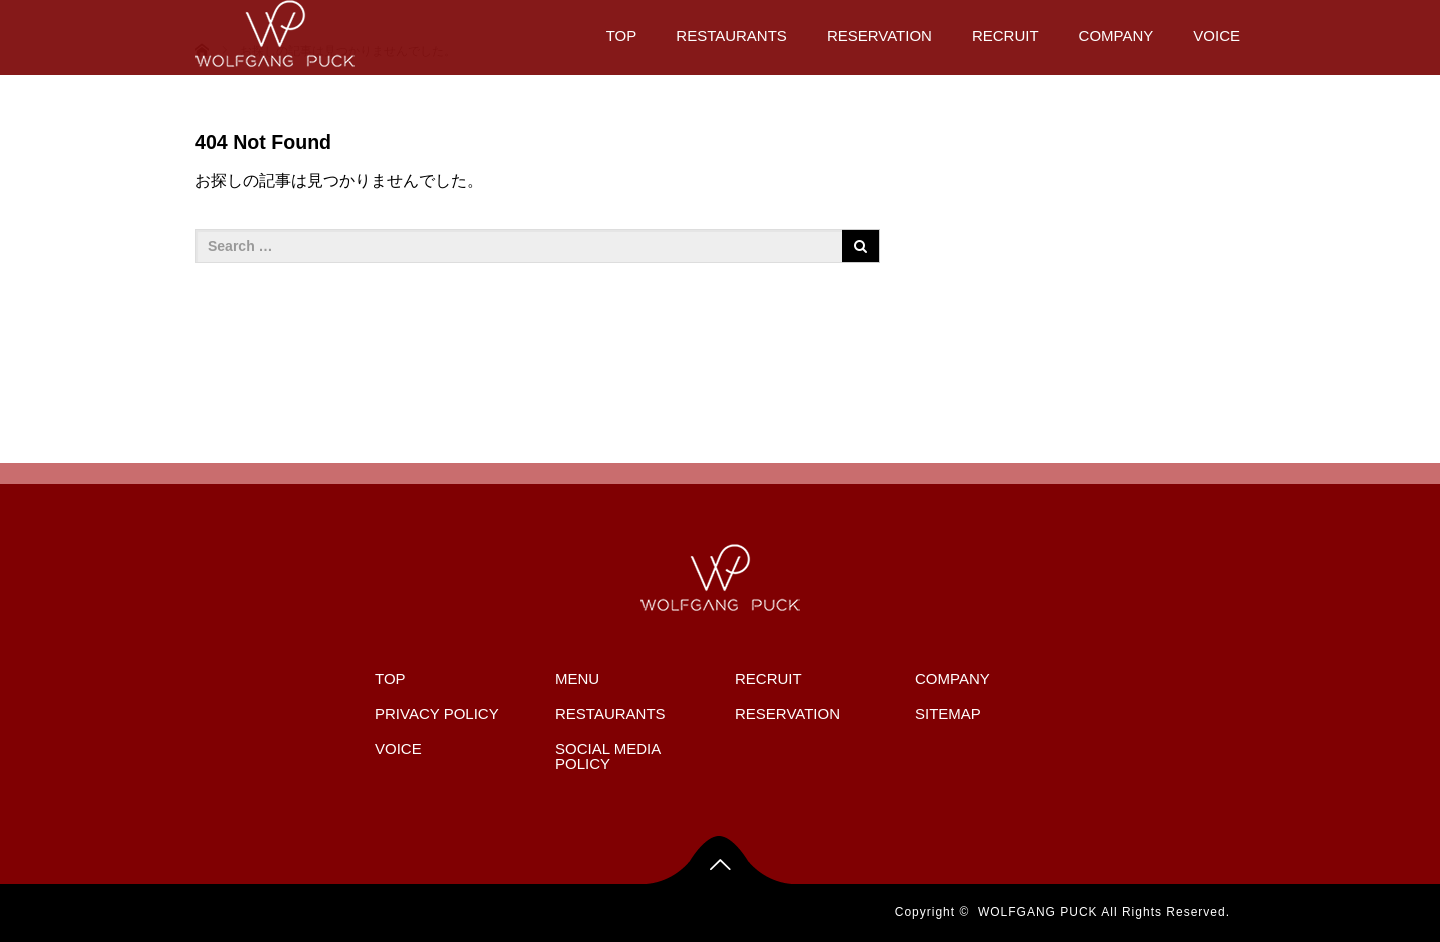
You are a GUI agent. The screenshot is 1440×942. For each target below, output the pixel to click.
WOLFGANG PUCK (1038, 912)
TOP (621, 35)
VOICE (1216, 35)
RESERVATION (879, 35)
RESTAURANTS (731, 35)
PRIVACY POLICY (437, 713)
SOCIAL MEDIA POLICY (607, 756)
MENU (577, 678)
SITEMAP (948, 713)
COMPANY (1116, 35)
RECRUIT (1005, 35)
